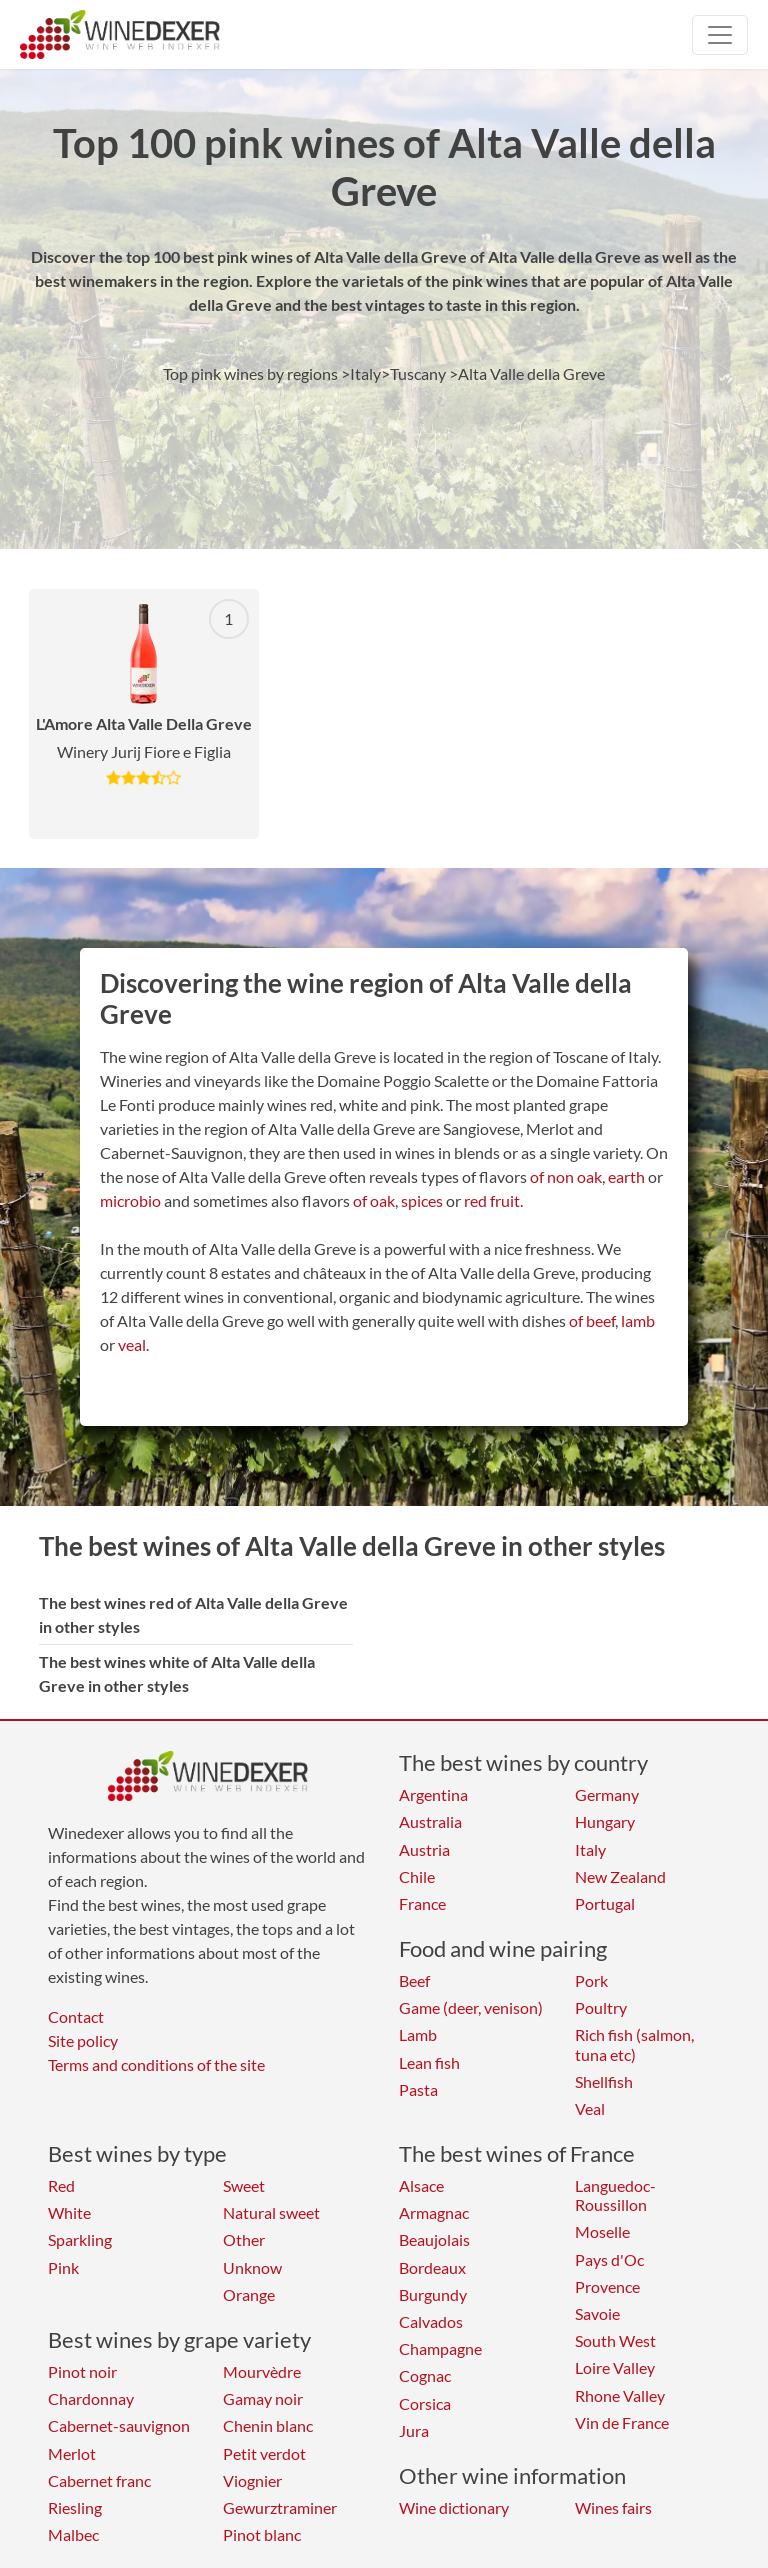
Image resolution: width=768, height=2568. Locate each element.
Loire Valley (615, 2367)
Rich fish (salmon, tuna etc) (634, 2044)
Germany (607, 1794)
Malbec (73, 2534)
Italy (590, 1849)
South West (615, 2340)
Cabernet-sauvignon (119, 2425)
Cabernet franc (99, 2480)
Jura (414, 2430)
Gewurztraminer (280, 2507)
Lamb (418, 2034)
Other (244, 2239)
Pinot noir (82, 2371)
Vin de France (622, 2422)
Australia (430, 1821)
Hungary (605, 1821)
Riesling (75, 2507)
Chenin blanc (268, 2425)
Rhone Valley (620, 2395)
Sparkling (80, 2239)
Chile (417, 1876)
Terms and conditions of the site (156, 2064)
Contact (76, 2016)
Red (61, 2185)
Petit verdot (264, 2453)
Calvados (431, 2321)
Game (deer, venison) (471, 2007)
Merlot (72, 2453)
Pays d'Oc (609, 2259)
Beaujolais (434, 2239)
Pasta (418, 2089)
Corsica (425, 2403)
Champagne (440, 2348)
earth (626, 1176)
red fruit (492, 1200)
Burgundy (433, 2294)
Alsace (421, 2185)
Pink (63, 2267)
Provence (607, 2286)
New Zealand (620, 1876)
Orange (249, 2294)
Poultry (601, 2007)
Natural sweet (271, 2212)
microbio (130, 1200)
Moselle (602, 2231)
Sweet (244, 2185)
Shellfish (604, 2081)
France (422, 1903)
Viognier (252, 2480)
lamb (638, 1320)
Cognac (425, 2375)
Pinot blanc (262, 2534)
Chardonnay (91, 2398)
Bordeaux (432, 2267)
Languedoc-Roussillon (615, 2195)
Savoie (597, 2313)
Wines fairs (613, 2507)
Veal (590, 2108)
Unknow (252, 2267)
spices (422, 1200)
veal (132, 1344)
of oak (374, 1200)
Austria (424, 1849)
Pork (591, 1980)
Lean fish (429, 2062)
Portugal (605, 1903)
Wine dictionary (454, 2507)
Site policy (83, 2040)
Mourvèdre (262, 2371)
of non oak (566, 1176)
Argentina (433, 1794)
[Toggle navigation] (720, 35)
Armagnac (434, 2212)
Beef (414, 1980)
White (69, 2212)
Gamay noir (263, 2398)
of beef (592, 1320)
